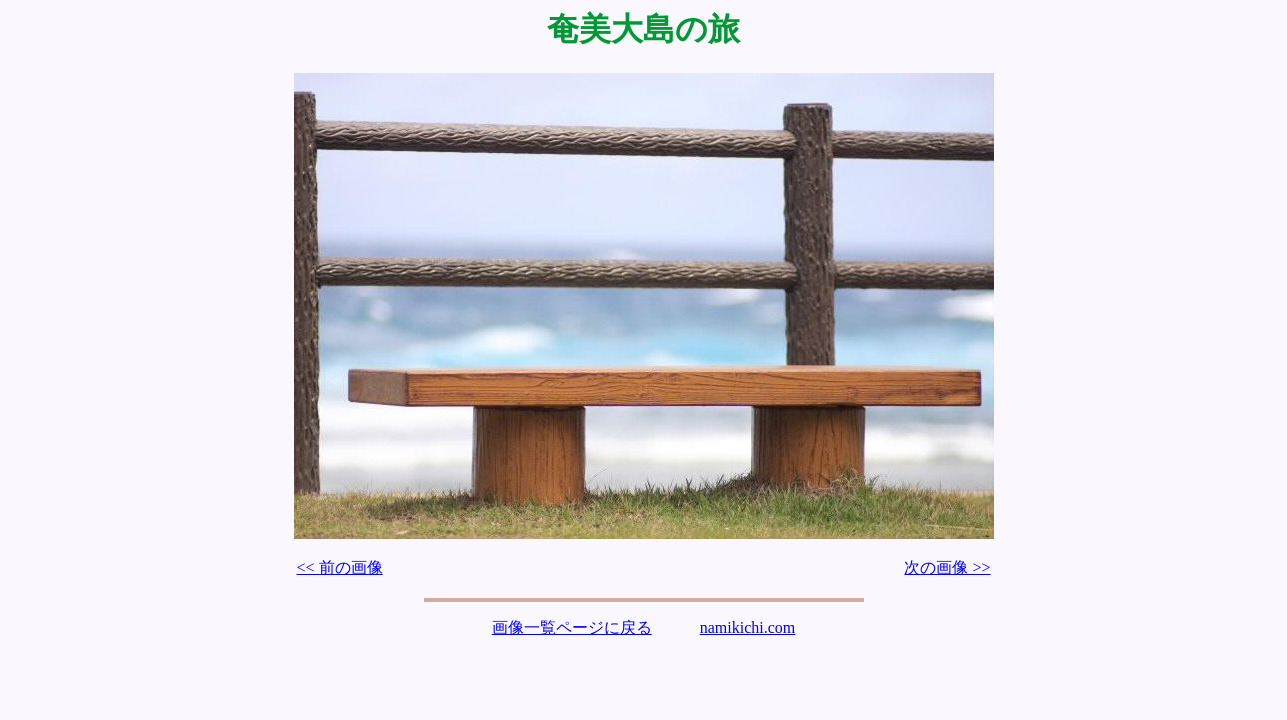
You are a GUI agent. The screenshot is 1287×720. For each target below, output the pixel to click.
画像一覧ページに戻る (572, 627)
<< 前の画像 (340, 567)
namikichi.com (748, 627)
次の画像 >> (947, 567)
